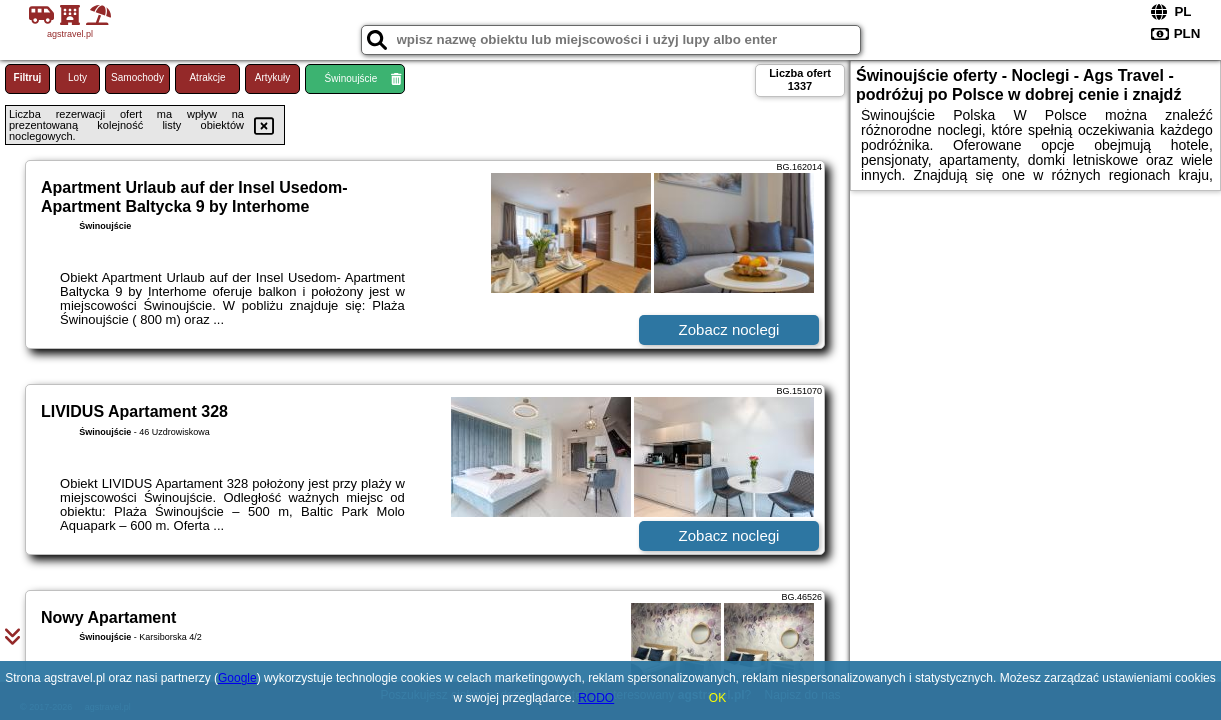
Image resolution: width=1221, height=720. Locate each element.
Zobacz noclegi (729, 329)
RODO (596, 698)
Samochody (137, 77)
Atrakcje (207, 77)
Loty (77, 77)
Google (237, 678)
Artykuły (273, 77)
